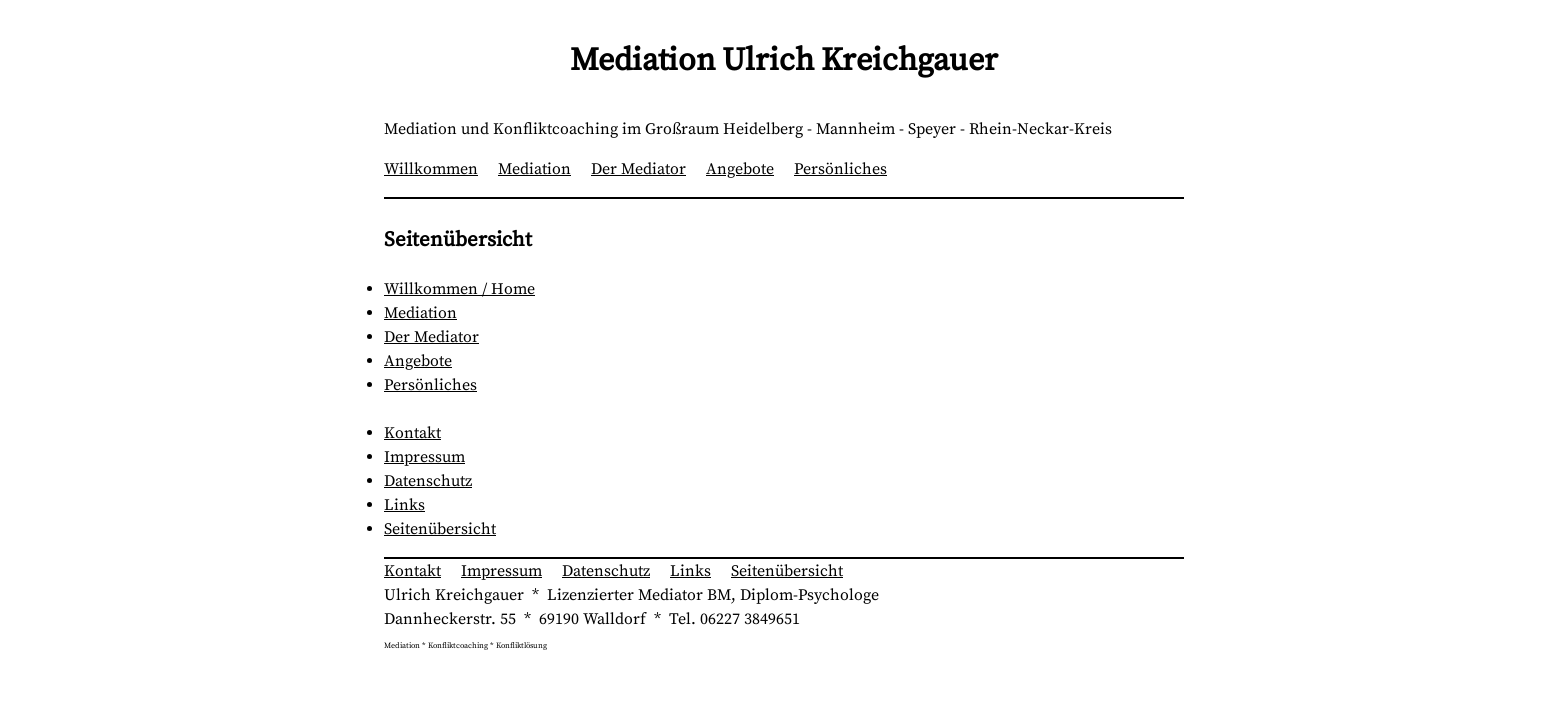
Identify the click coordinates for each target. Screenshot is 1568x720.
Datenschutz (428, 481)
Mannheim (855, 129)
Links (404, 505)
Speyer (932, 129)
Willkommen (431, 169)
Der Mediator (638, 169)
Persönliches (840, 169)
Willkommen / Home (459, 289)
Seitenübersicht (440, 529)
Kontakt (412, 433)
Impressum (424, 457)
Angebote (740, 169)
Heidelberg (763, 129)
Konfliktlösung (521, 646)
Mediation (534, 169)
